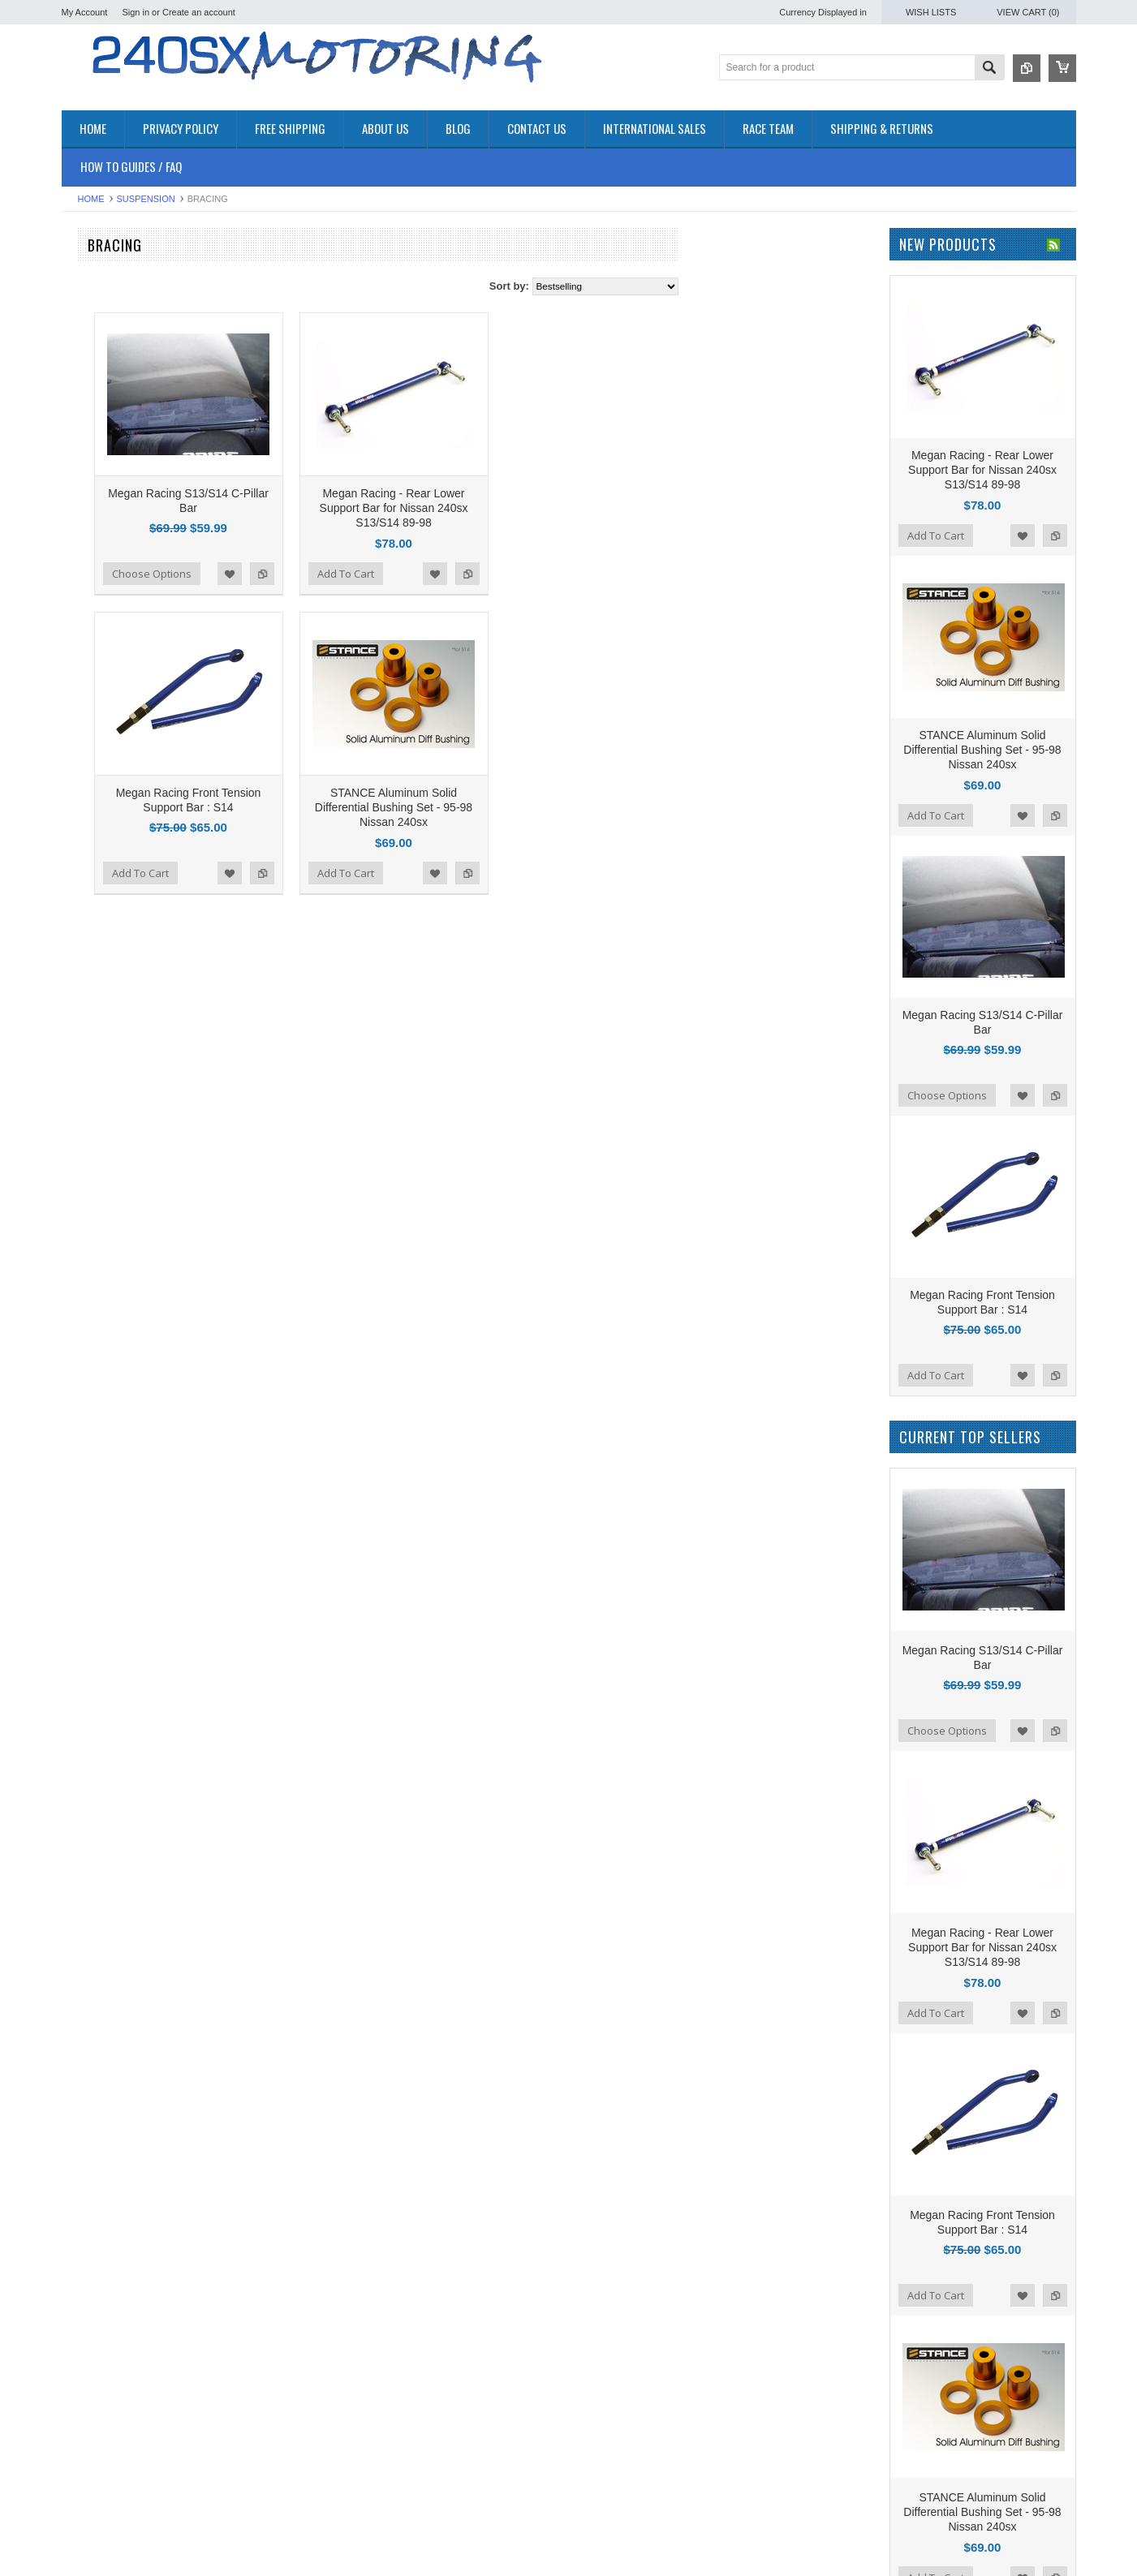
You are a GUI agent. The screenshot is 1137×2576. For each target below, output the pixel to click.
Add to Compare (457, 541)
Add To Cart (540, 541)
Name (604, 2514)
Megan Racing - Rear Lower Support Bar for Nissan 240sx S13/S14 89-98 (589, 475)
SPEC (76, 830)
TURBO (80, 542)
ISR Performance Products (124, 655)
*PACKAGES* (94, 309)
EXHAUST (86, 405)
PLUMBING (89, 501)
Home (91, 199)
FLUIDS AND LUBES (112, 433)
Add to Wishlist (424, 541)
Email (603, 2548)
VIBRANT (84, 787)
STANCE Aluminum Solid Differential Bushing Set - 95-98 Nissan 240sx (588, 742)
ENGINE (82, 391)
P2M (73, 633)
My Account (85, 12)
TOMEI (78, 721)
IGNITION (85, 473)
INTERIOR (87, 487)
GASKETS (86, 447)
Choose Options (346, 541)
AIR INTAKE (90, 323)
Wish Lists (931, 12)
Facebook (854, 2515)
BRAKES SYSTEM (106, 336)
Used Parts (88, 556)
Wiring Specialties (103, 765)
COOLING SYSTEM (109, 350)
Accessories (90, 282)
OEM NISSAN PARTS (113, 268)
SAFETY (82, 515)
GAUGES (84, 460)
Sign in (135, 12)
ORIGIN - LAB (95, 677)
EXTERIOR (88, 419)
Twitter (881, 2515)
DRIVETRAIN (94, 364)
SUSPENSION (146, 199)
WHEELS (84, 570)
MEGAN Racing (99, 808)
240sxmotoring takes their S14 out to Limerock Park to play (429, 2518)
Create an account (198, 12)
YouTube (908, 2515)
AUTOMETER (94, 743)
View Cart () (1028, 12)
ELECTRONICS (99, 378)
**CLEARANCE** (102, 296)
